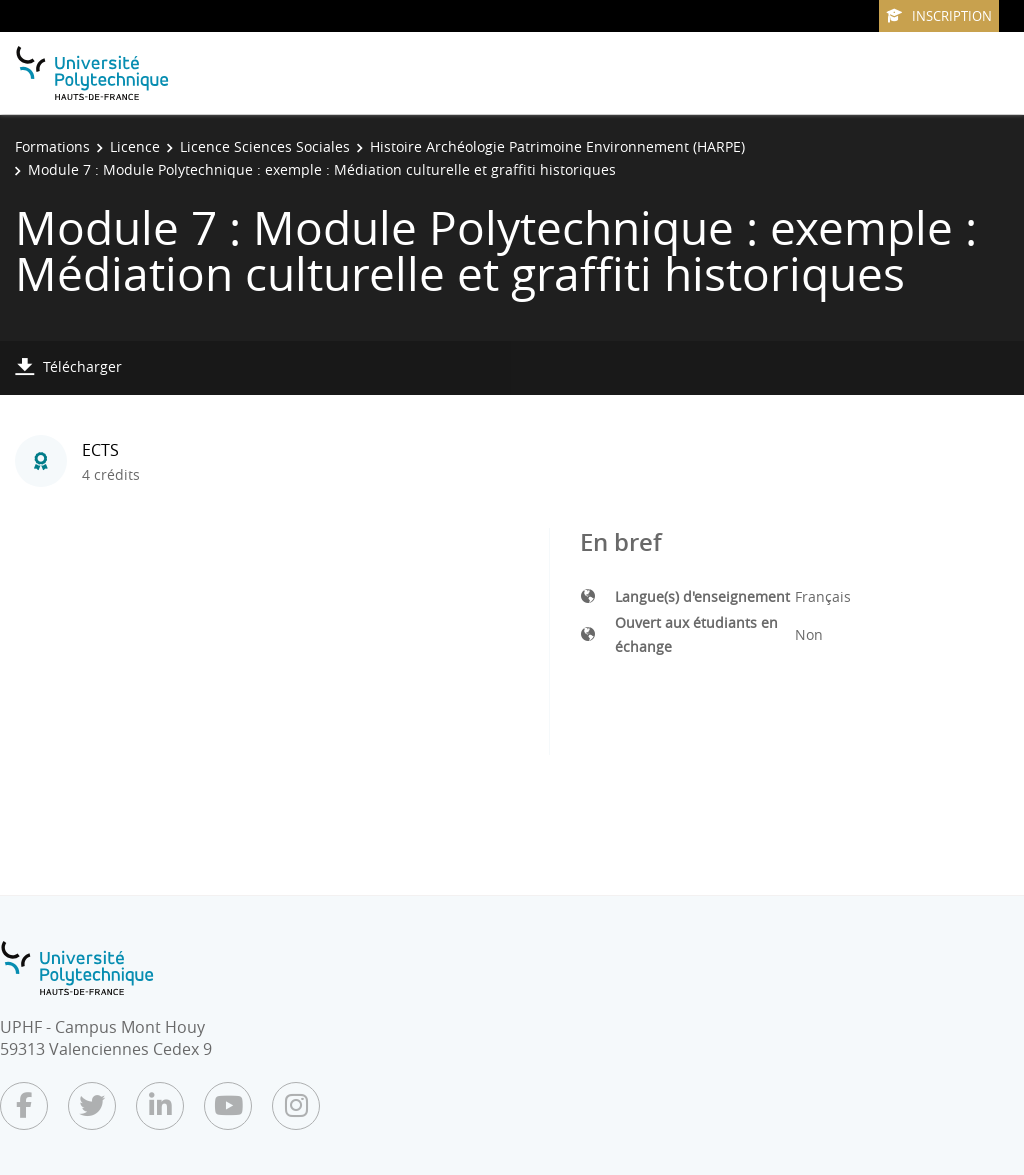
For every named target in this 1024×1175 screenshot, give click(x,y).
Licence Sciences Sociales (265, 146)
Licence (135, 146)
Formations (52, 146)
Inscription (939, 16)
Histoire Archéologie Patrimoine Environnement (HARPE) (557, 146)
